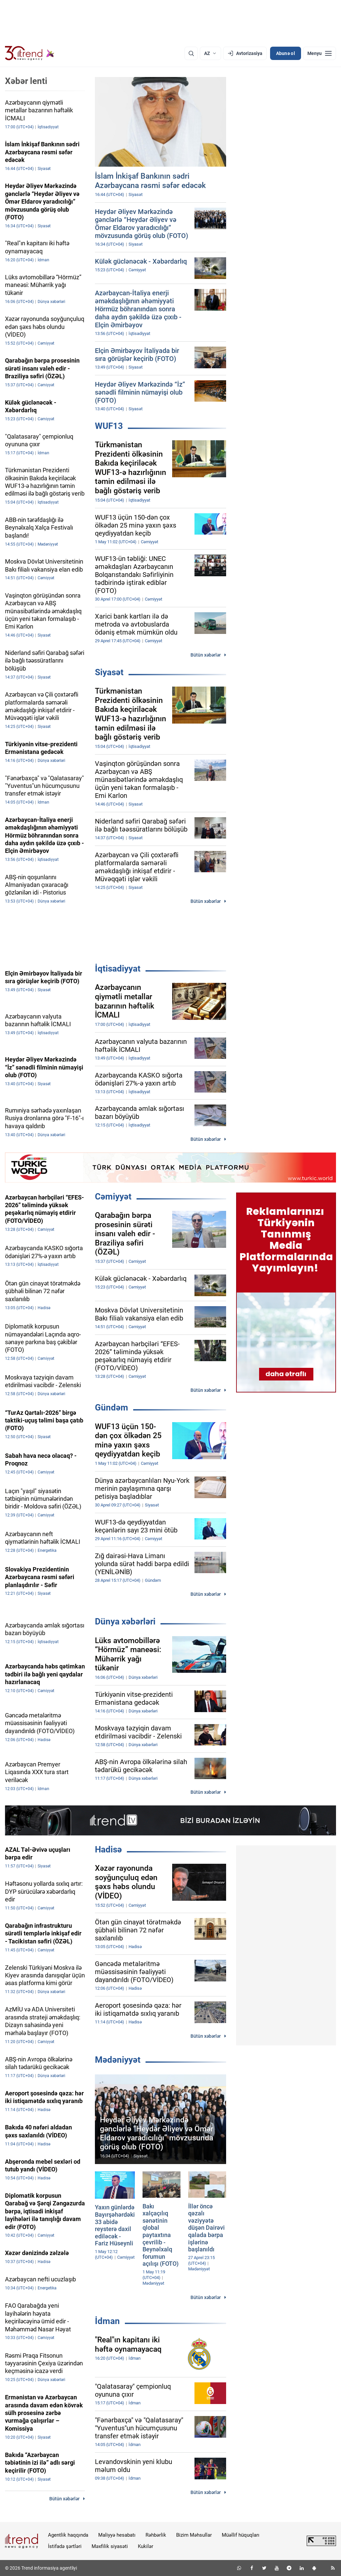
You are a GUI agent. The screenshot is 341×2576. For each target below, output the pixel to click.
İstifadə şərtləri (65, 2546)
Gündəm (111, 1407)
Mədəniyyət (118, 2060)
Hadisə (108, 1849)
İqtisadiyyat (118, 969)
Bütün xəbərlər (205, 655)
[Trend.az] (29, 53)
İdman (107, 2321)
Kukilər (145, 2546)
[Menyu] (319, 53)
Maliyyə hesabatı (117, 2535)
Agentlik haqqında (68, 2535)
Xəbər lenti (26, 81)
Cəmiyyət (113, 1197)
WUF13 (109, 426)
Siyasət (109, 672)
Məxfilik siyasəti (110, 2546)
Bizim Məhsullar (194, 2535)
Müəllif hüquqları (240, 2535)
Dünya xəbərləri (125, 1621)
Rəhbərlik (156, 2535)
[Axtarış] (191, 53)
